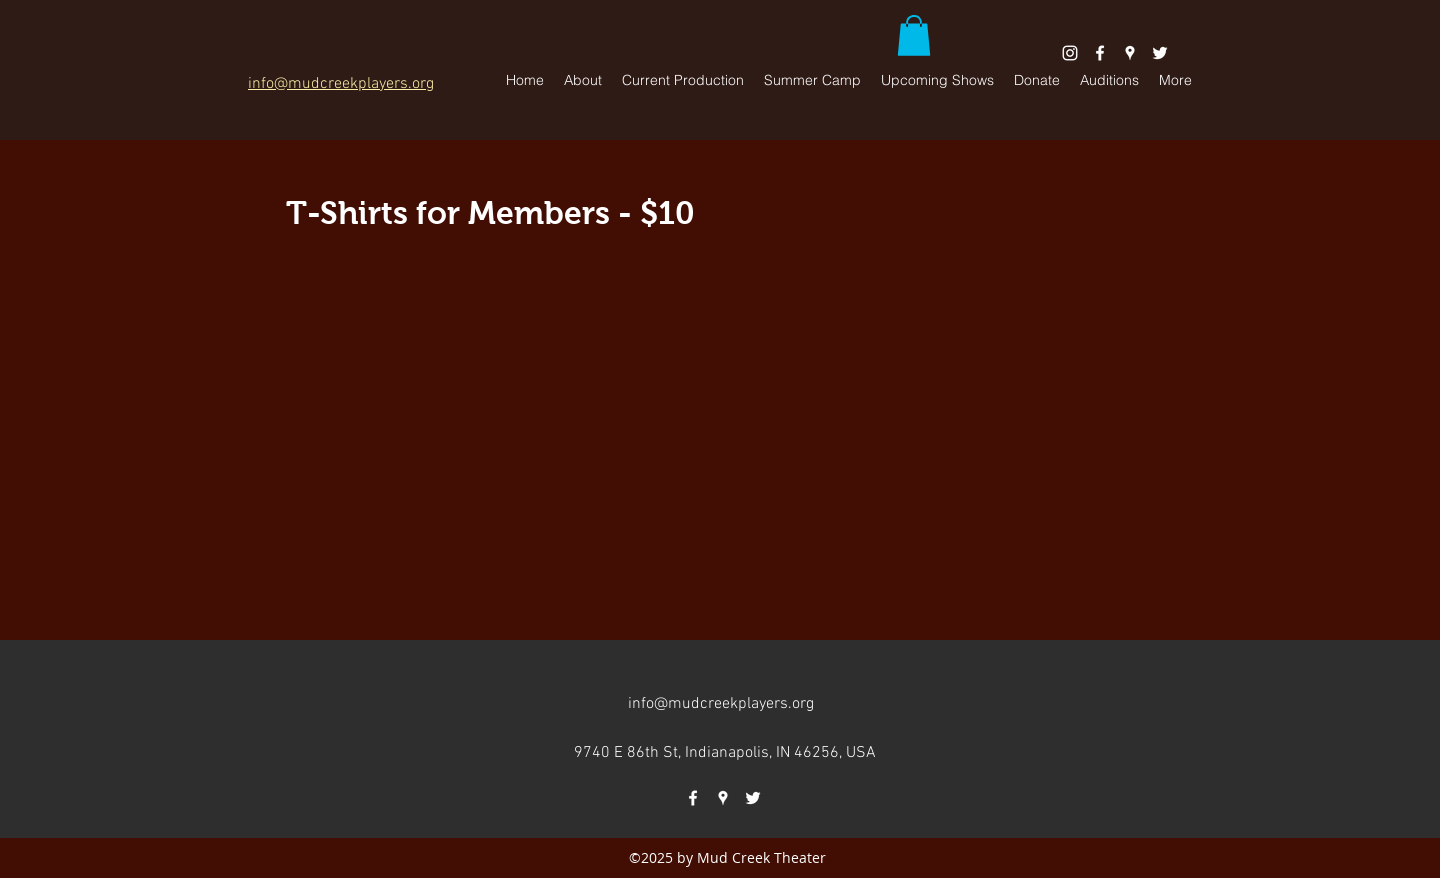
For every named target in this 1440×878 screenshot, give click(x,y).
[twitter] (1160, 53)
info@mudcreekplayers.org (721, 704)
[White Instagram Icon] (1070, 53)
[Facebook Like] (985, 53)
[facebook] (1100, 53)
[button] (914, 35)
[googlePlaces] (1130, 53)
